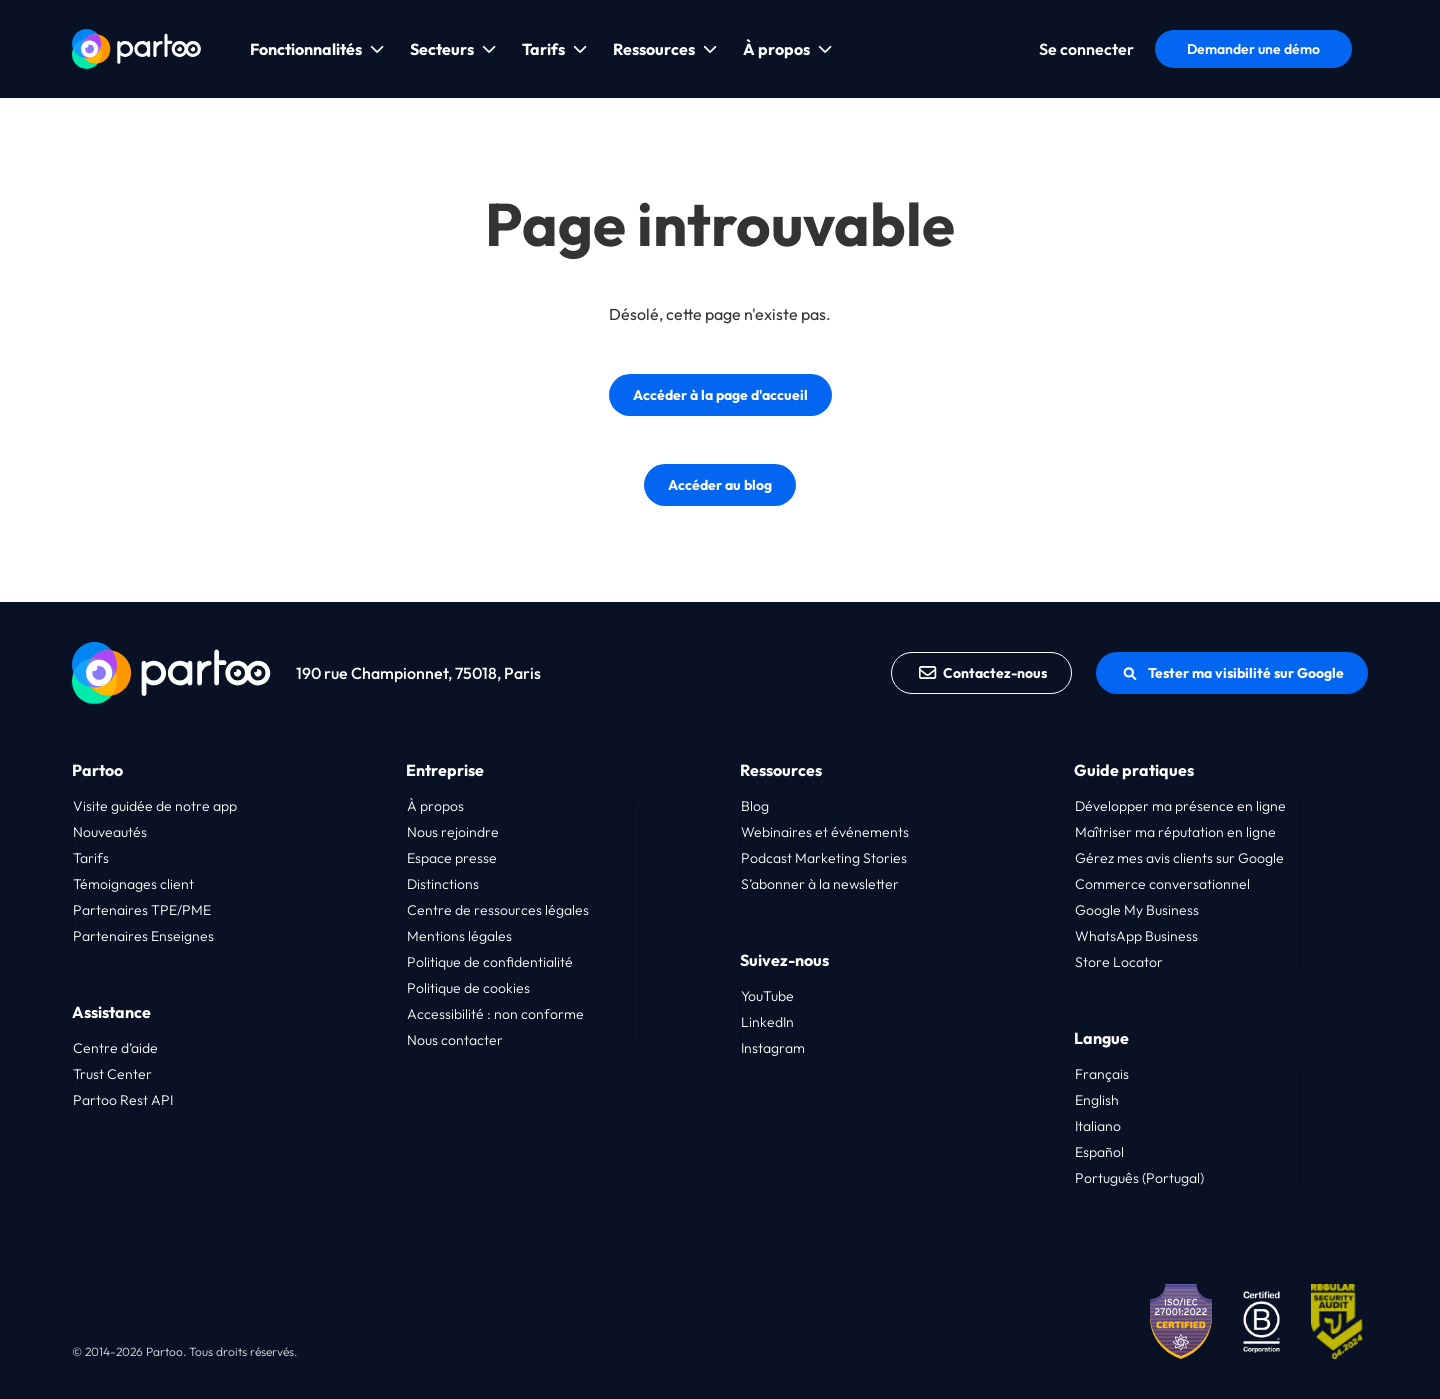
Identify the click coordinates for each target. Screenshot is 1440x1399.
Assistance (111, 1012)
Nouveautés (110, 832)
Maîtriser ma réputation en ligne (1175, 832)
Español (1099, 1152)
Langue (1101, 1038)
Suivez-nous (784, 960)
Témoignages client (133, 884)
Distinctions (443, 884)
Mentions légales (459, 936)
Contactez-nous (982, 673)
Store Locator (1119, 962)
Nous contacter (455, 1040)
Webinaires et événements (825, 832)
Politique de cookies (468, 988)
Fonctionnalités (306, 49)
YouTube (767, 996)
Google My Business (1137, 910)
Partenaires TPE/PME (142, 910)
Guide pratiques (1134, 770)
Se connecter (1086, 49)
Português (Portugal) (1139, 1178)
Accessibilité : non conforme (495, 1014)
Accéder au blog (720, 485)
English (1097, 1100)
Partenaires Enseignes (143, 936)
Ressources (654, 49)
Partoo (97, 770)
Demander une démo (1253, 49)
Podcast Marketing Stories (824, 858)
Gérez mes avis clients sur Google (1179, 858)
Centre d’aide (115, 1048)
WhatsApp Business (1136, 936)
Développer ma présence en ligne (1180, 806)
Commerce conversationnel (1162, 884)
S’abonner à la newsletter (820, 884)
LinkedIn (767, 1022)
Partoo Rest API (123, 1100)
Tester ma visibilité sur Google (1232, 673)
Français (1102, 1074)
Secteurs (442, 49)
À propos (776, 49)
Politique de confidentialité (490, 962)
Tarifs (543, 49)
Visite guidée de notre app (155, 806)
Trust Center (112, 1074)
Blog (755, 806)
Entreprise (445, 770)
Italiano (1098, 1126)
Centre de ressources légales (498, 910)
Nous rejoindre (453, 832)
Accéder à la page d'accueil (720, 395)
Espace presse (452, 858)
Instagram (773, 1048)
